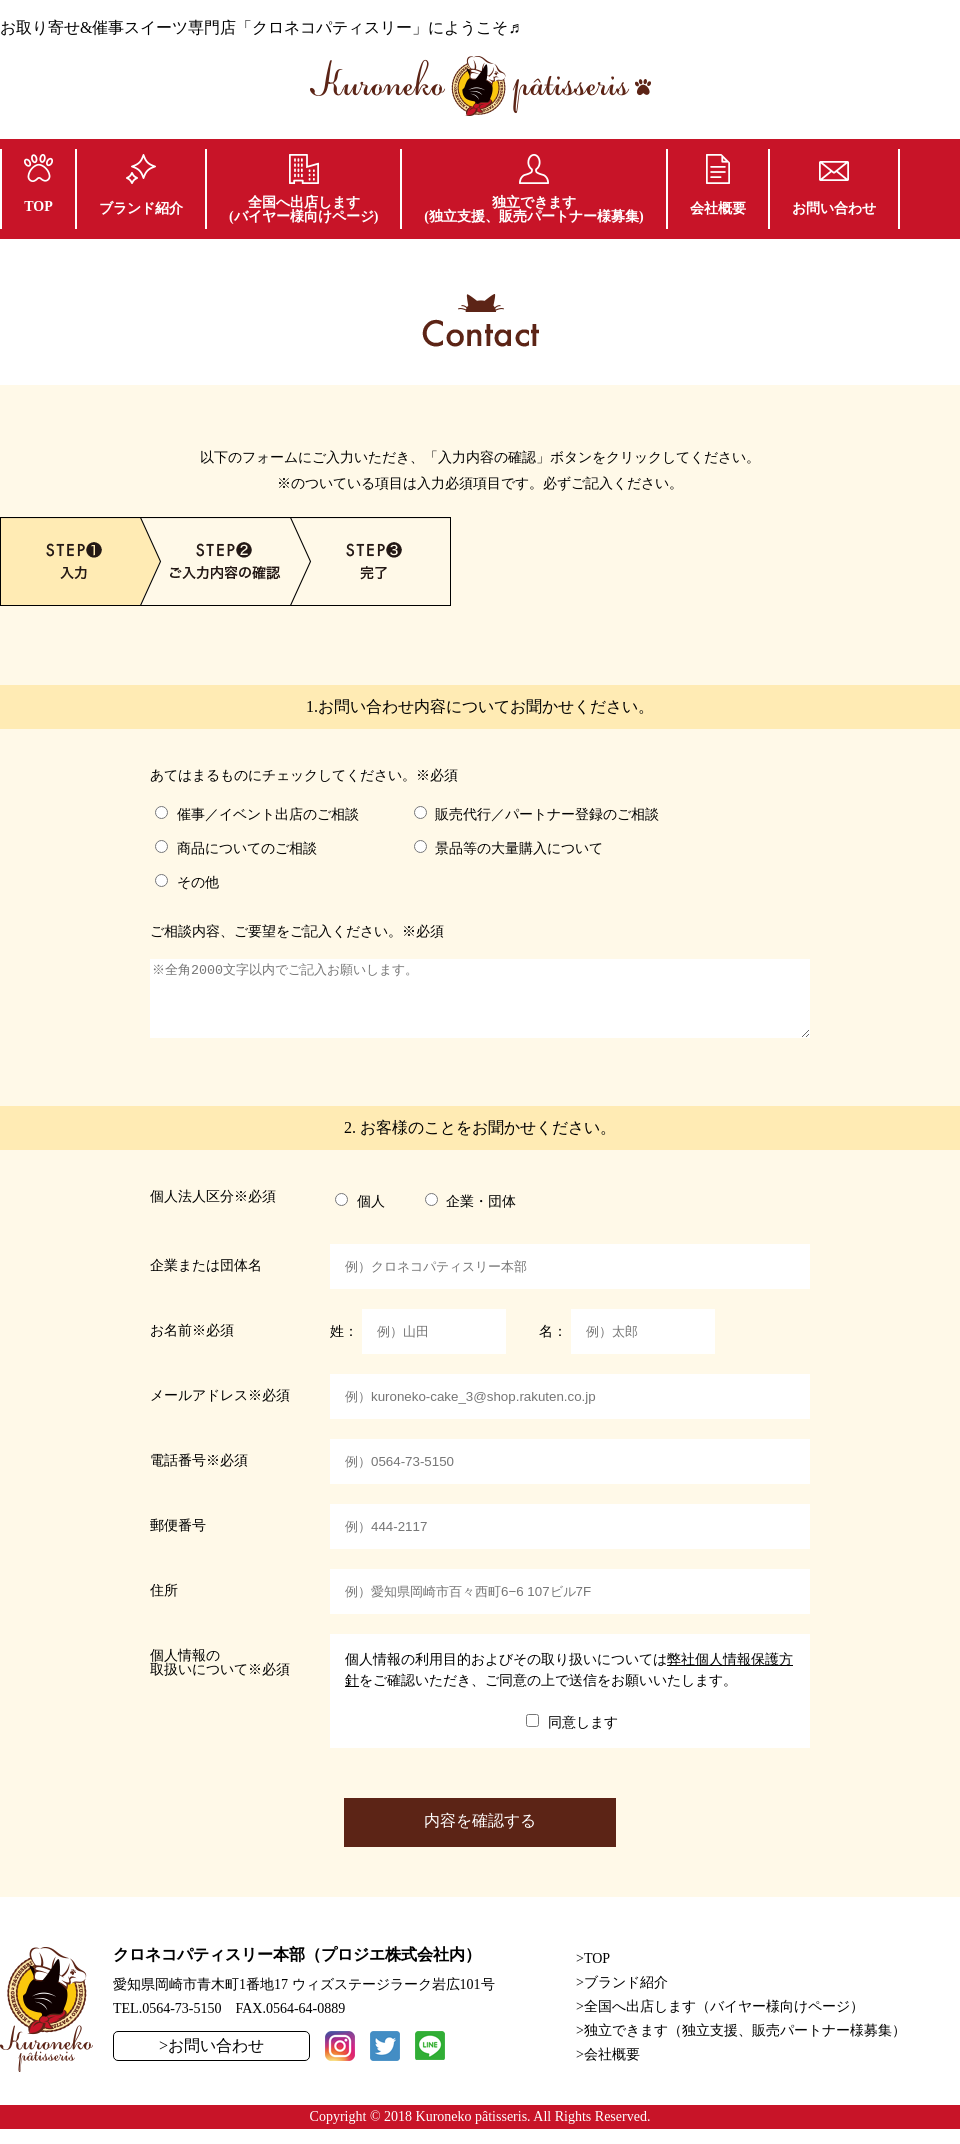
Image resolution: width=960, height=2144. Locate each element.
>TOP (593, 1973)
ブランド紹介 (141, 185)
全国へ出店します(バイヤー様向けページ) (303, 189)
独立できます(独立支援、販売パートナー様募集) (533, 189)
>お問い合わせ (211, 2060)
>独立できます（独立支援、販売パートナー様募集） (741, 2045)
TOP (38, 184)
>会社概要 (608, 2069)
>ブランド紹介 (622, 1997)
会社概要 (718, 185)
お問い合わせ (834, 188)
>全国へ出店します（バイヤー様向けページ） (720, 2021)
